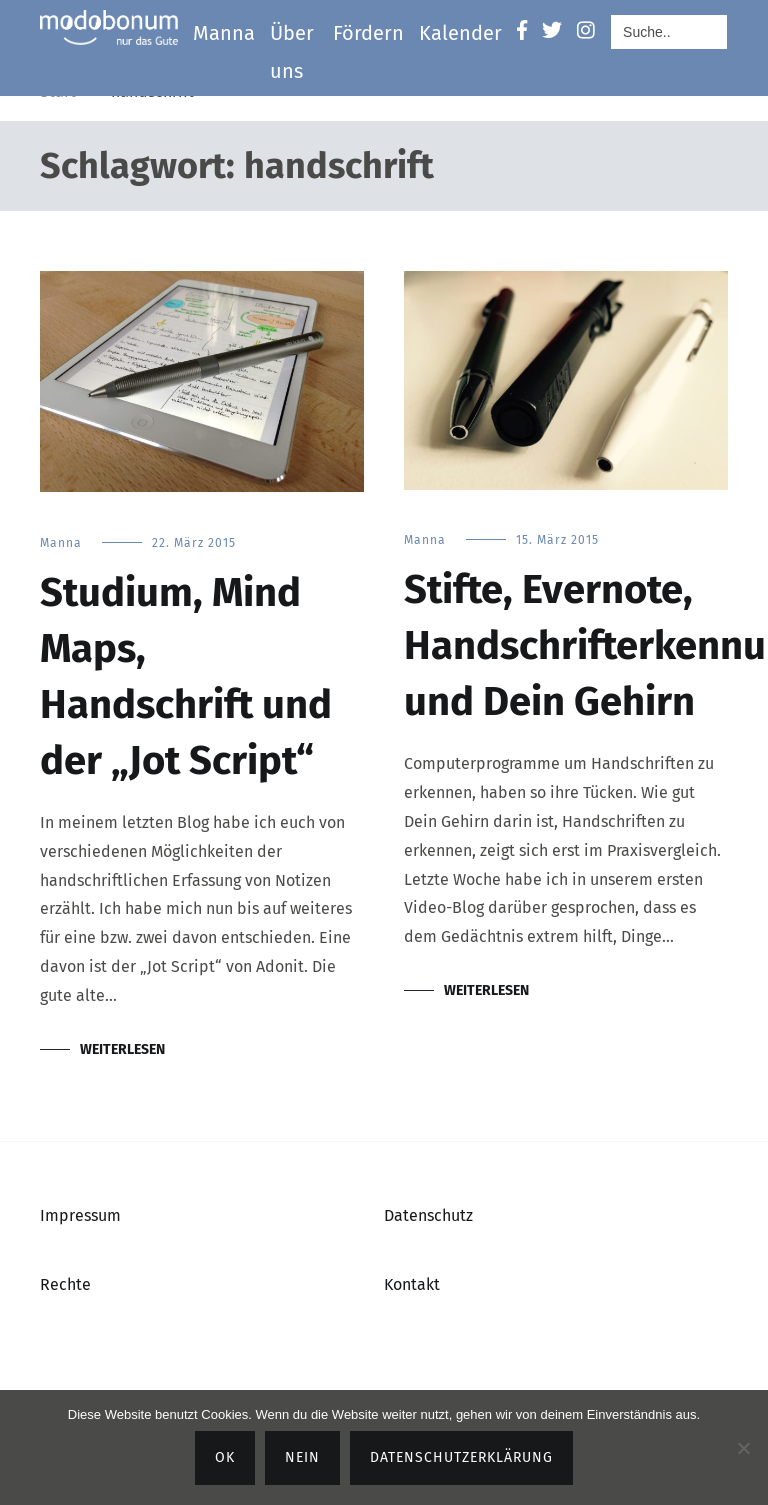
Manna (224, 33)
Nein (302, 1457)
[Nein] (743, 1448)
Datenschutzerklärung (461, 1457)
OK (225, 1457)
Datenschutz (428, 1215)
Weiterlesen (122, 1049)
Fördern (368, 33)
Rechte (65, 1284)
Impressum (80, 1215)
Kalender (460, 33)
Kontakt (412, 1284)
